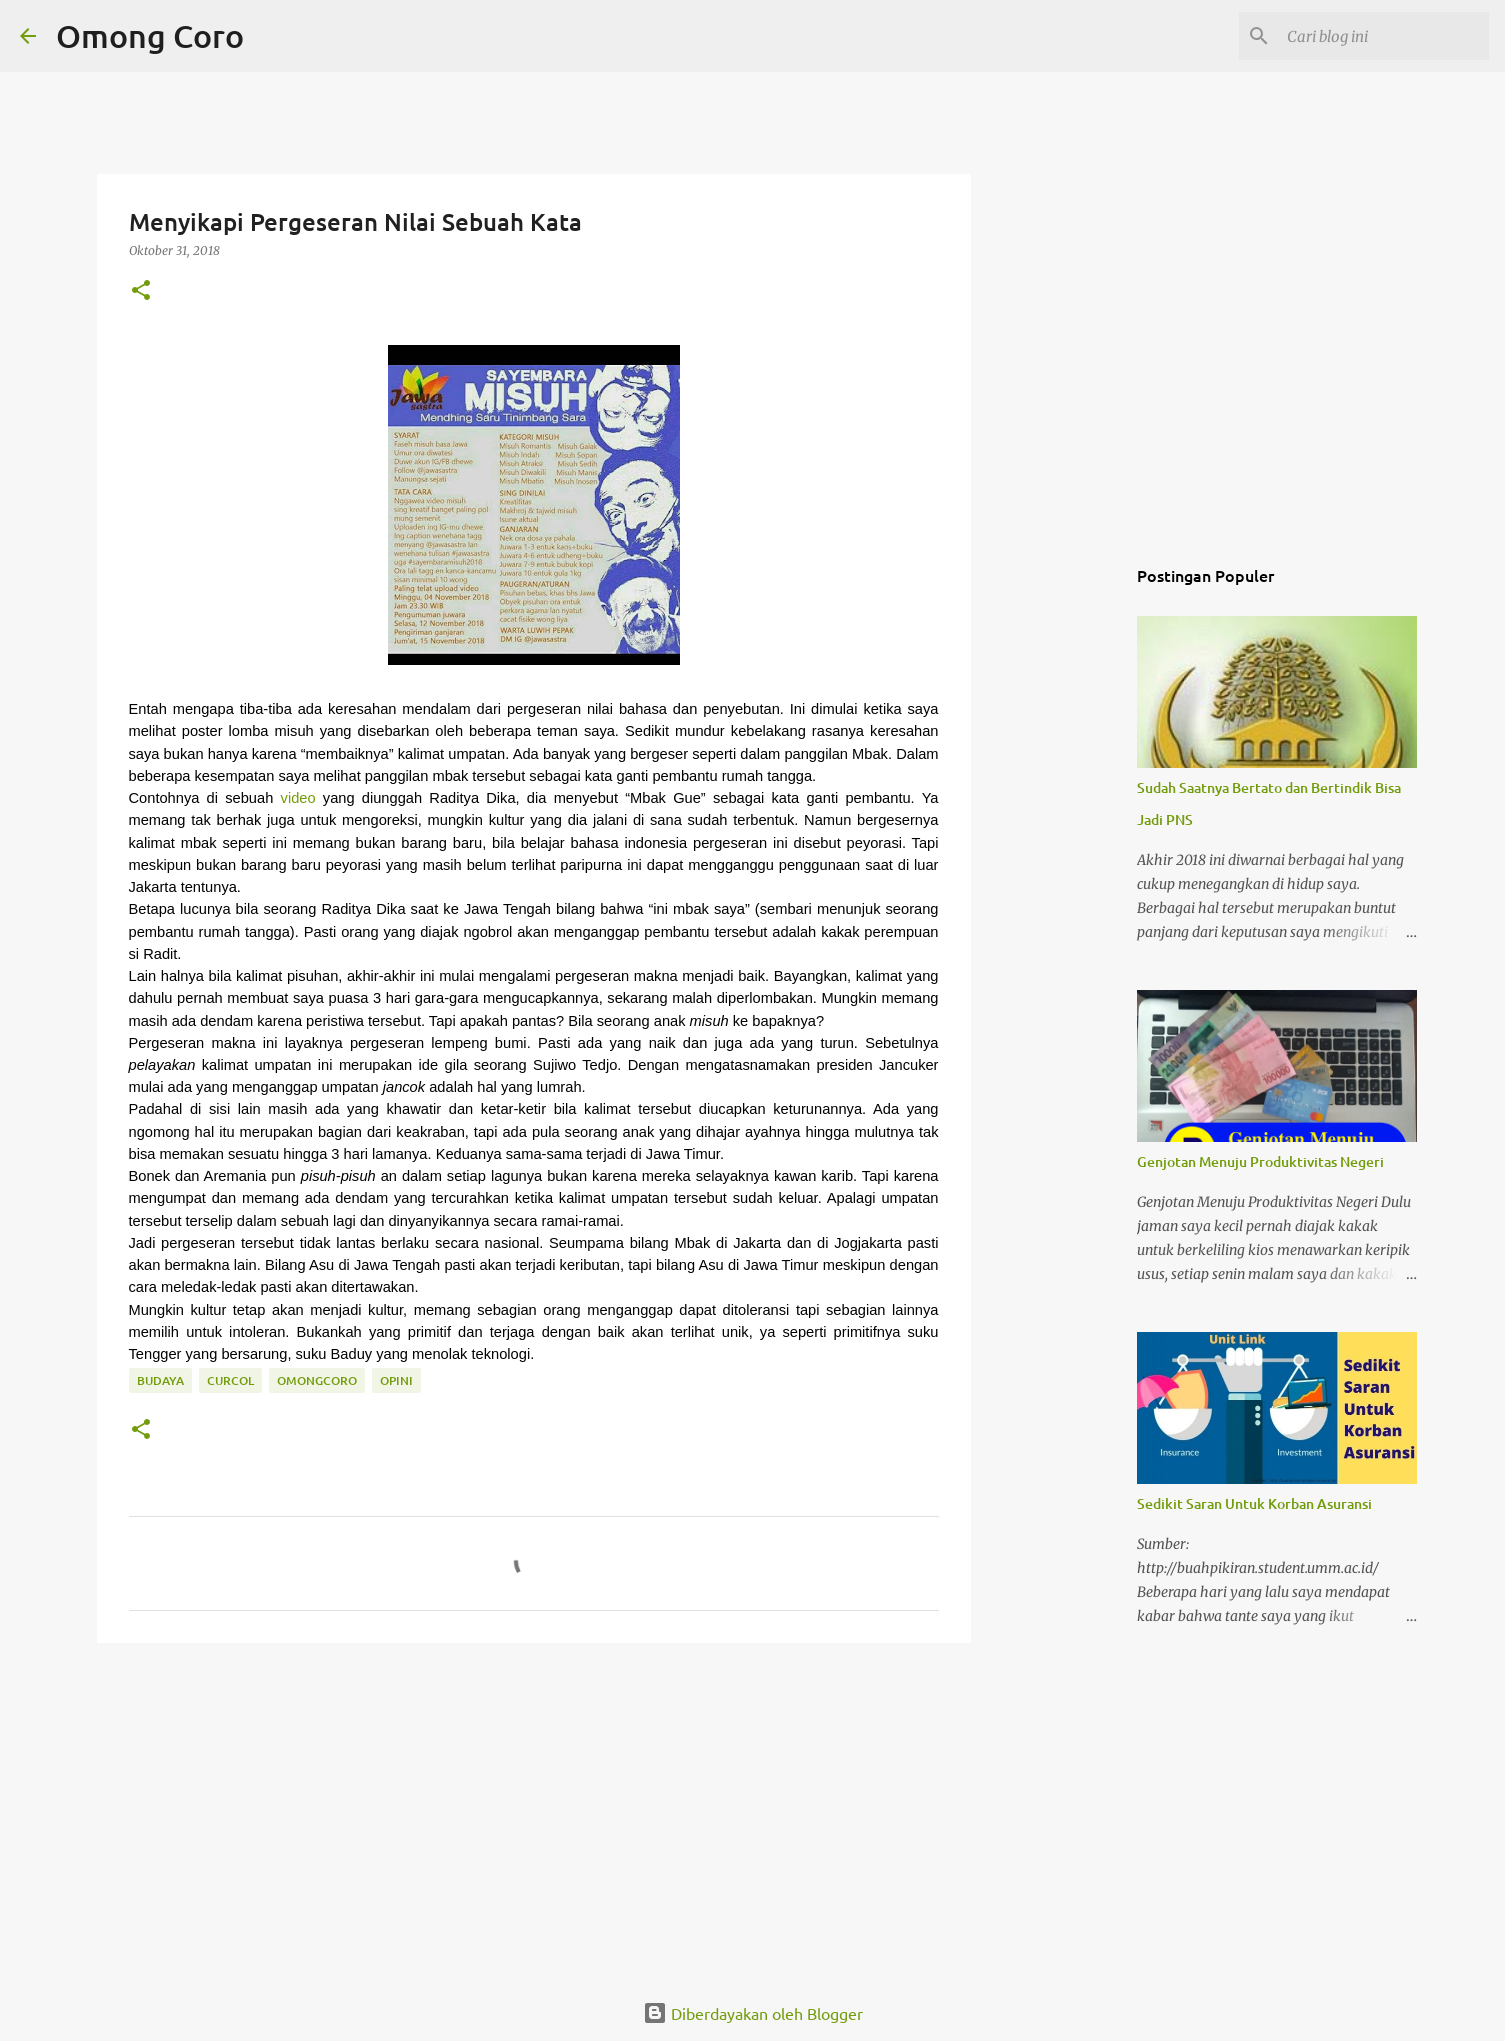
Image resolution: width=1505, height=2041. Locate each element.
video (298, 798)
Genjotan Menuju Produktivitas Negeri (1260, 1161)
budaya (160, 1380)
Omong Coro (150, 35)
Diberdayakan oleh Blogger (753, 2013)
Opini (396, 1380)
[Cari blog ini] (1384, 36)
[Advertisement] (534, 1813)
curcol (230, 1380)
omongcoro (317, 1380)
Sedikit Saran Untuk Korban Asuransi (1254, 1503)
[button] (141, 291)
